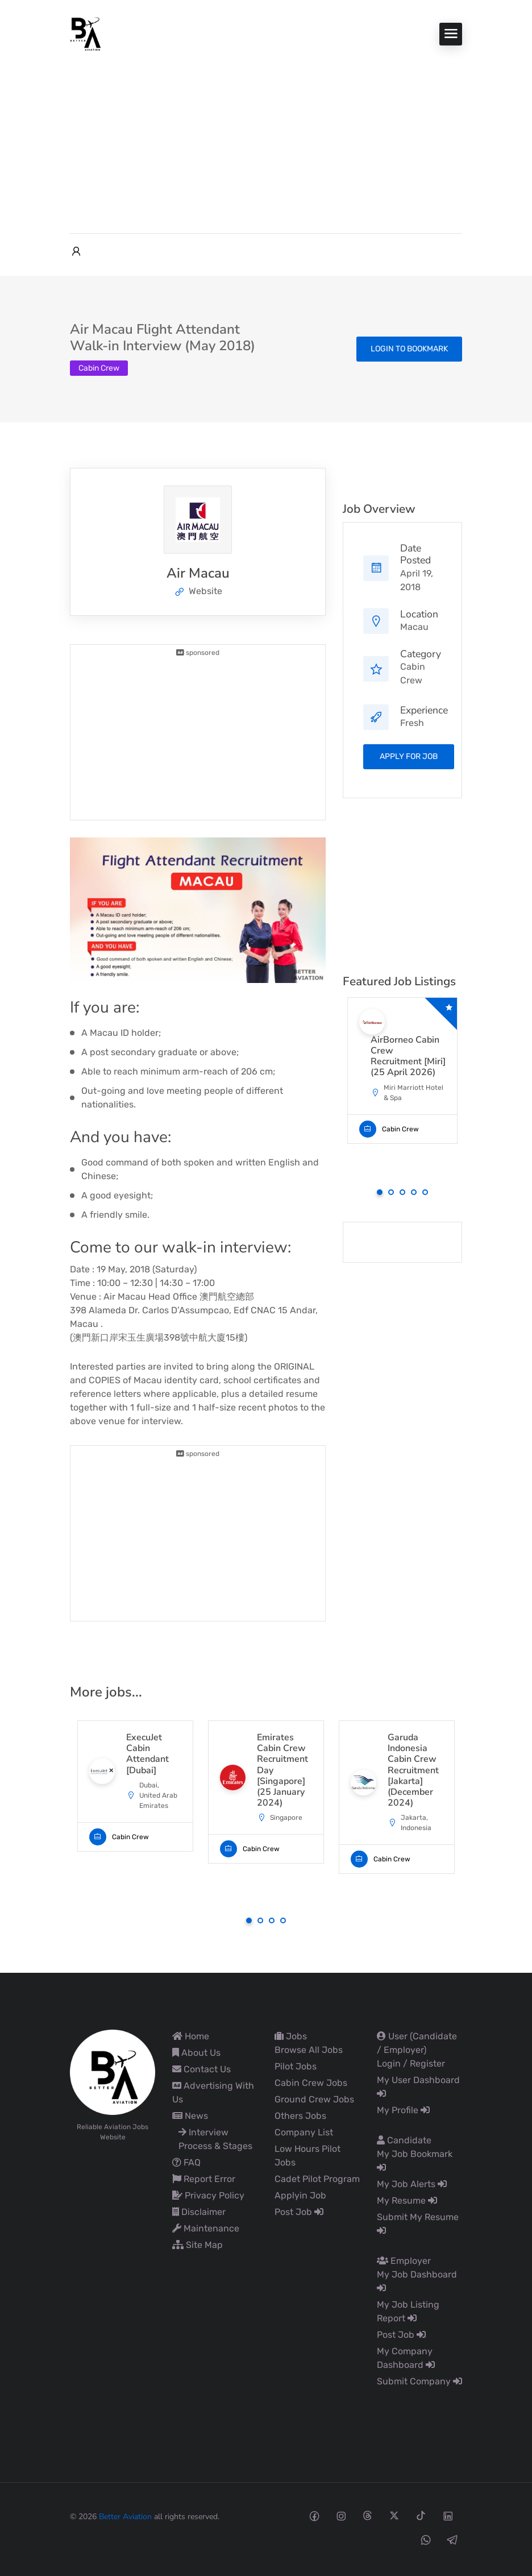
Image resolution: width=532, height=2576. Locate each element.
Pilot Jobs (296, 2066)
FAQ (186, 2162)
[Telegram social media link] (452, 2539)
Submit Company (419, 2381)
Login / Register (411, 2063)
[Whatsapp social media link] (425, 2539)
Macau (414, 626)
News (190, 2115)
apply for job (409, 756)
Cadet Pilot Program (317, 2178)
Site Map (197, 2244)
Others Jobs (300, 2115)
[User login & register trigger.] (76, 252)
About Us (196, 2052)
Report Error (203, 2178)
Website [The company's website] (198, 591)
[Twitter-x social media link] (394, 2515)
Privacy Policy (208, 2195)
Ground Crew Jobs (314, 2099)
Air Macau (198, 573)
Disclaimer (199, 2211)
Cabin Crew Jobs (311, 2082)
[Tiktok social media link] (421, 2515)
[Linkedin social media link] (448, 2515)
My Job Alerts (412, 2184)
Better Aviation (125, 2516)
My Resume (407, 2200)
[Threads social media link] (367, 2515)
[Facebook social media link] (314, 2515)
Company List (304, 2132)
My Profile (403, 2110)
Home (190, 2036)
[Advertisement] (266, 136)
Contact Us (201, 2069)
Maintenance (205, 2228)
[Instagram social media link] (341, 2515)
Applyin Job (300, 2195)
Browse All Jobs (309, 2049)
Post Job (299, 2211)
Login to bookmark (409, 349)
